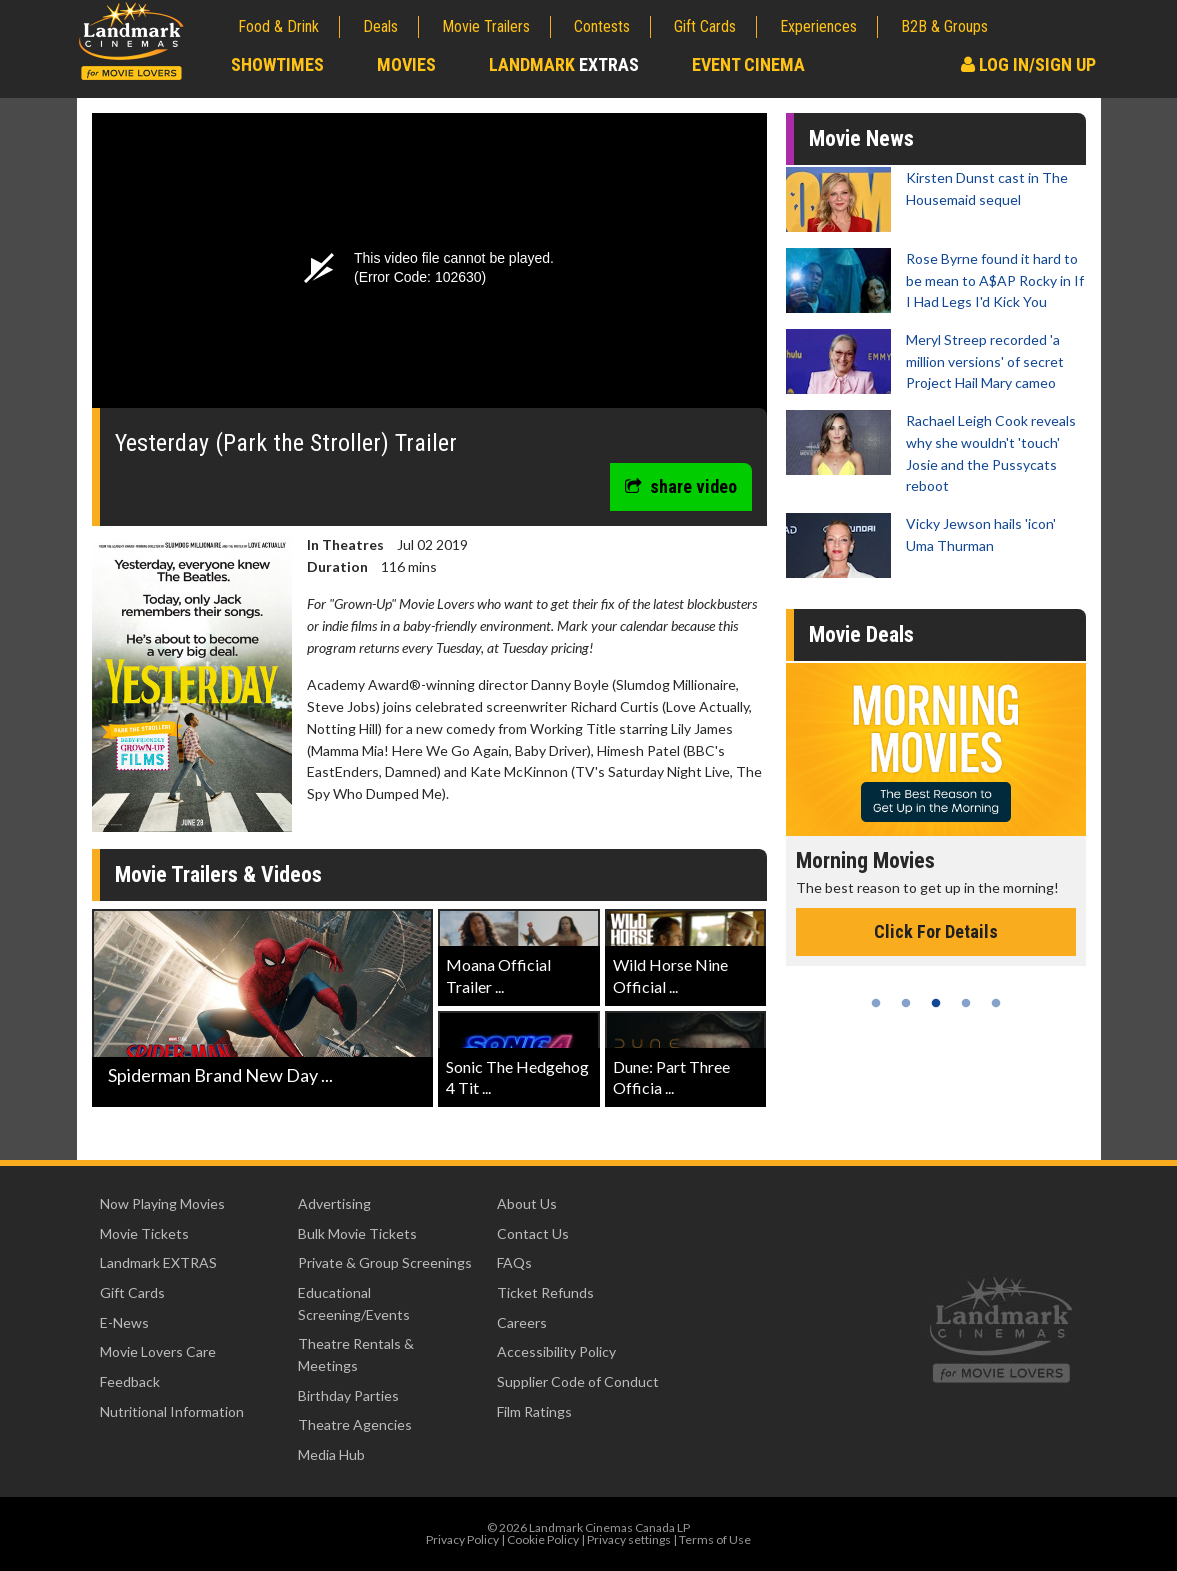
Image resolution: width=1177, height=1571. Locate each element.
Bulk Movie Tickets (357, 1233)
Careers (522, 1322)
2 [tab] (906, 1003)
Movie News (861, 138)
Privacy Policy (462, 1539)
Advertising (334, 1203)
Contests (602, 26)
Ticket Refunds (545, 1292)
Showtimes (277, 64)
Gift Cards (705, 26)
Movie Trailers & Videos (218, 874)
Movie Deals (861, 634)
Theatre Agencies (355, 1424)
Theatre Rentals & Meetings (356, 1354)
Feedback (130, 1381)
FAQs (514, 1262)
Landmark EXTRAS (158, 1262)
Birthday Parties (348, 1395)
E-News (124, 1322)
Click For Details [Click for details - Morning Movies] (936, 931)
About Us (527, 1203)
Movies (406, 64)
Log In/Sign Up (1028, 64)
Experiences (818, 26)
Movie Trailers (486, 26)
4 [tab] (966, 1003)
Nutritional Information (172, 1411)
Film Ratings (534, 1411)
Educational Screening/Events (354, 1303)
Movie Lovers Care (158, 1351)
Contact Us (533, 1233)
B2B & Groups (944, 26)
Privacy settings (629, 1539)
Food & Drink (278, 26)
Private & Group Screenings (385, 1262)
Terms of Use (715, 1539)
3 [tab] (936, 1003)
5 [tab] (996, 1003)
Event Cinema (748, 64)
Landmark (564, 64)
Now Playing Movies (162, 1203)
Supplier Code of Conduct (578, 1381)
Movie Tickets (144, 1233)
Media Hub (331, 1454)
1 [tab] (876, 1003)
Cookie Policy (543, 1539)
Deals (380, 26)
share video (681, 486)
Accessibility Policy (556, 1351)
